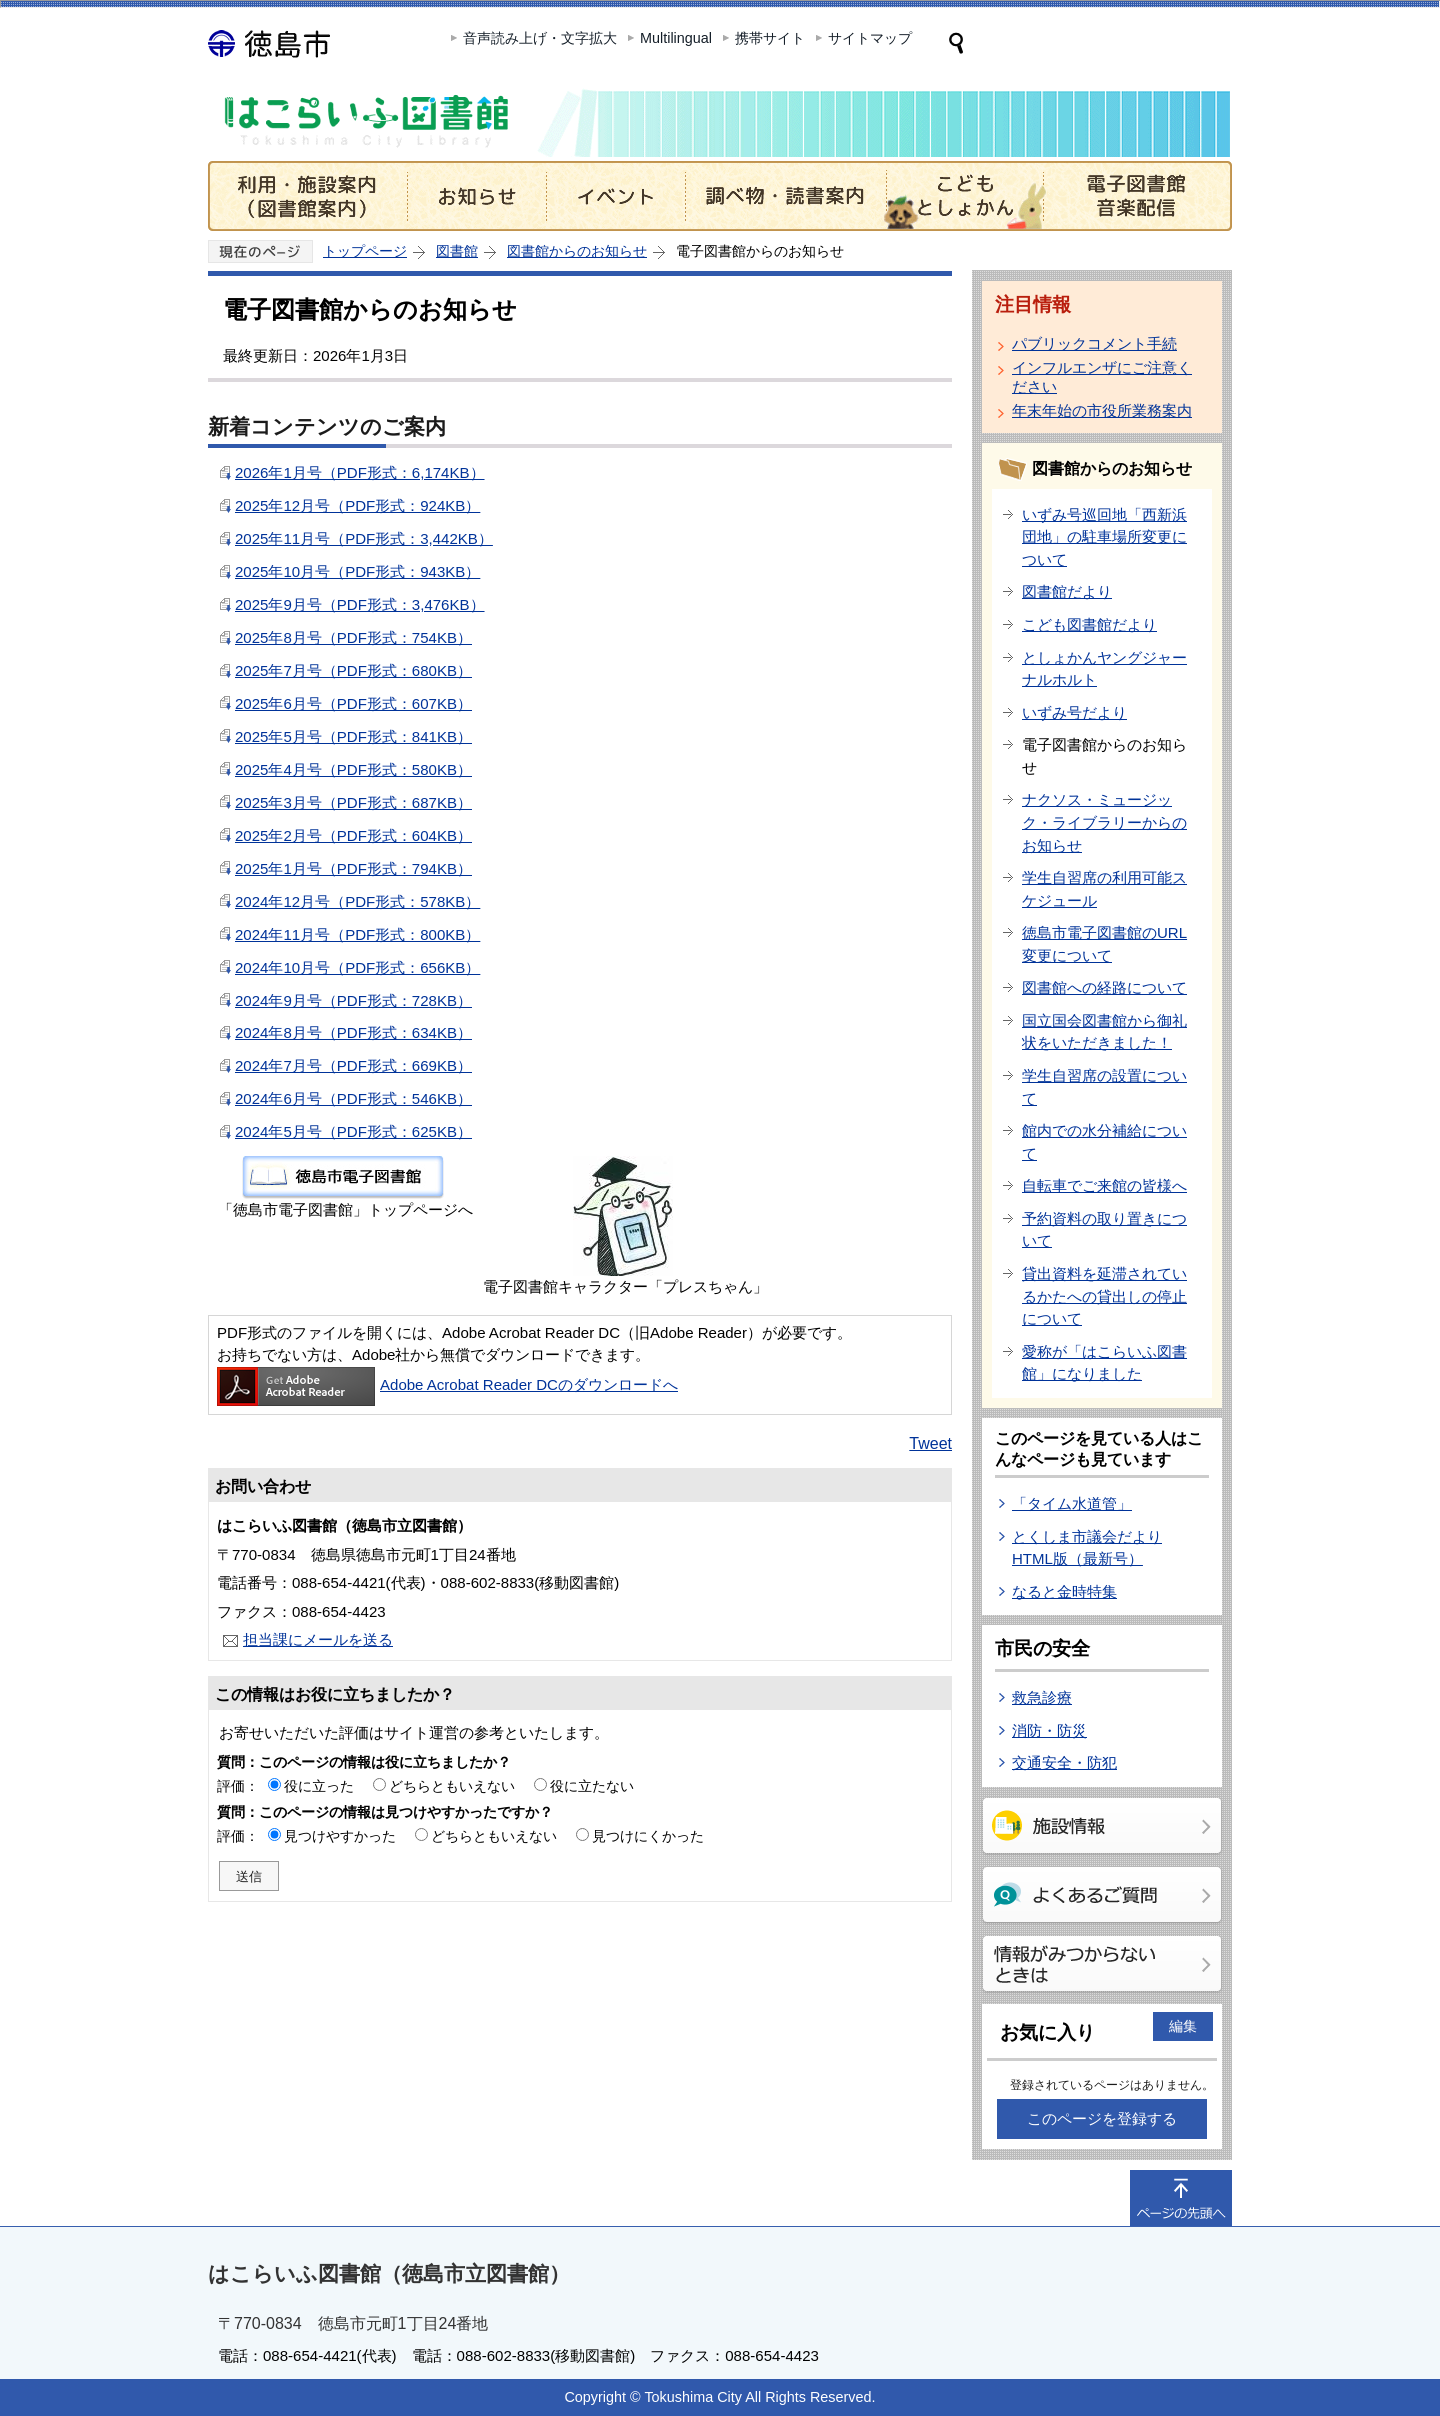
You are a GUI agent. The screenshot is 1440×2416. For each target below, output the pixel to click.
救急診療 (1042, 1697)
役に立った (319, 1786)
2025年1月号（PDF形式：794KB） (353, 868)
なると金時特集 (1064, 1591)
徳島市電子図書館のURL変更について (1104, 944)
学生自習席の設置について (1104, 1087)
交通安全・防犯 (1064, 1762)
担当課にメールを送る (318, 1639)
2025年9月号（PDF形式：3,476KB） (360, 604)
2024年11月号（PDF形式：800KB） (357, 934)
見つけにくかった (648, 1836)
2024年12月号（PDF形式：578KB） (357, 901)
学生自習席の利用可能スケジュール (1104, 889)
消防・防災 (1049, 1730)
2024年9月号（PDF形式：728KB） (353, 1000)
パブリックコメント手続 (1094, 343)
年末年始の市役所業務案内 (1102, 410)
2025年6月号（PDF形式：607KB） (353, 703)
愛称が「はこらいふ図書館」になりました (1104, 1363)
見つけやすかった (340, 1836)
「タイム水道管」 (1072, 1503)
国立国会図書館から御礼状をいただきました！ (1104, 1032)
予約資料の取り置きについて (1104, 1230)
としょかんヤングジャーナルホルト (1104, 669)
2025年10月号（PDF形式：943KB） (357, 571)
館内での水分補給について (1104, 1142)
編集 (1183, 2026)
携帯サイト (770, 38)
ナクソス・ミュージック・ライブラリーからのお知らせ (1104, 822)
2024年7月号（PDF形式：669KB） (353, 1065)
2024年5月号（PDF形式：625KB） (353, 1131)
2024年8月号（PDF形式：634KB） (353, 1032)
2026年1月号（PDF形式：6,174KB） (360, 472)
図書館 (457, 251)
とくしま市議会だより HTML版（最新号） (1087, 1548)
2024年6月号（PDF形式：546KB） (353, 1098)
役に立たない (592, 1786)
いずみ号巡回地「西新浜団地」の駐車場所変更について (1104, 537)
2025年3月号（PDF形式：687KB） (353, 802)
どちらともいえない (452, 1786)
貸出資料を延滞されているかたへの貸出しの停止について (1104, 1296)
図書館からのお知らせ (577, 251)
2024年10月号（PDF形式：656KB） (357, 967)
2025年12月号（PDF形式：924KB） (357, 505)
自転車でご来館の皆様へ (1104, 1185)
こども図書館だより (1089, 624)
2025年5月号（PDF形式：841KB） (353, 736)
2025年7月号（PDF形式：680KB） (353, 670)
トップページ (365, 251)
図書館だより (1067, 591)
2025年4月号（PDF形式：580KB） (353, 769)
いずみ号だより (1074, 712)
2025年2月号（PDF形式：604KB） (353, 835)
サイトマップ (870, 38)
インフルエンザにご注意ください (1102, 377)
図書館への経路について (1104, 987)
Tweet (930, 1443)
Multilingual (676, 38)
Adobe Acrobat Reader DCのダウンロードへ (447, 1384)
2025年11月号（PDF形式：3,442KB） (364, 538)
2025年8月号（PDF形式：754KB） (353, 637)
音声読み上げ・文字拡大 (540, 38)
